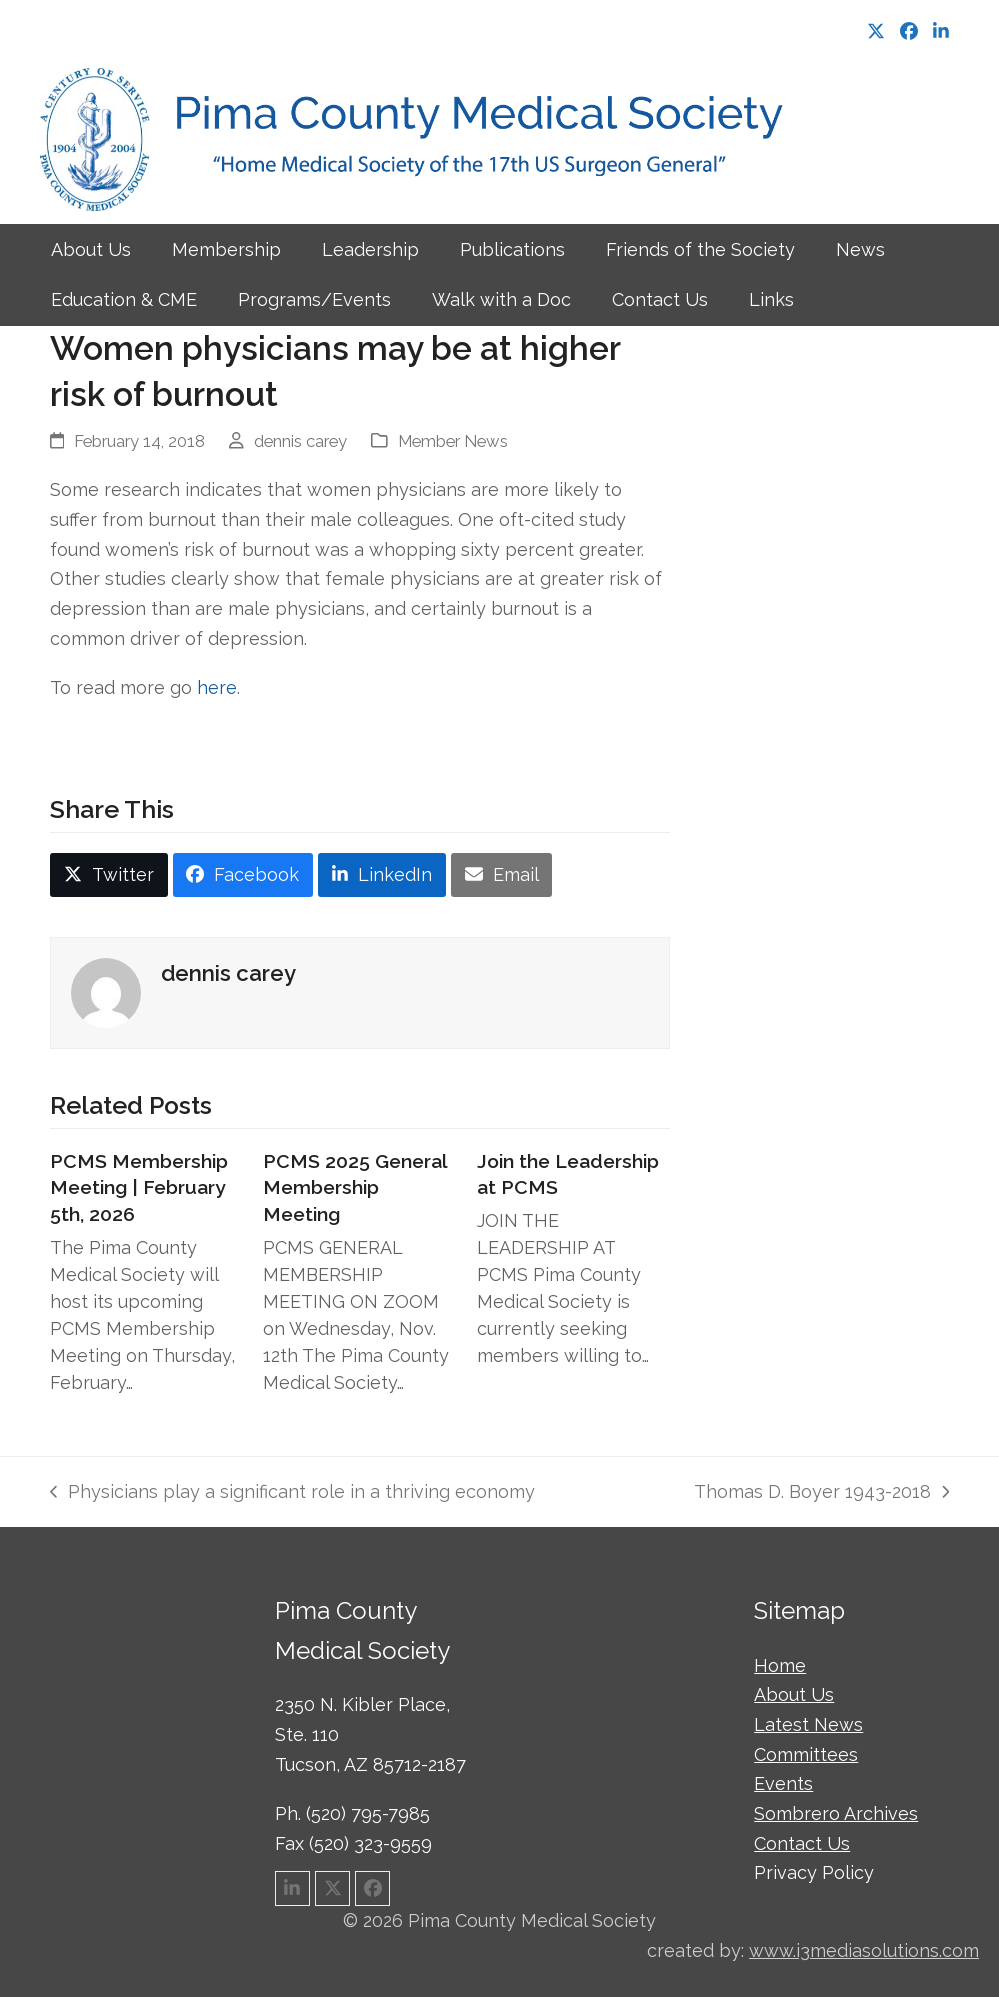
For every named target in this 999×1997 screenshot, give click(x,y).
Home (780, 1665)
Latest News (808, 1724)
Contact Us (802, 1843)
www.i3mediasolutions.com (864, 1950)
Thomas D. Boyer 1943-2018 (821, 1494)
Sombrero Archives (836, 1813)
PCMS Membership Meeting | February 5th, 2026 (139, 1188)
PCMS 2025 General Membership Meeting (355, 1188)
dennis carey (300, 441)
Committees (806, 1754)
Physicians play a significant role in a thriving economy (292, 1494)
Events (783, 1783)
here (217, 687)
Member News (453, 441)
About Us (794, 1694)
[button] (109, 875)
